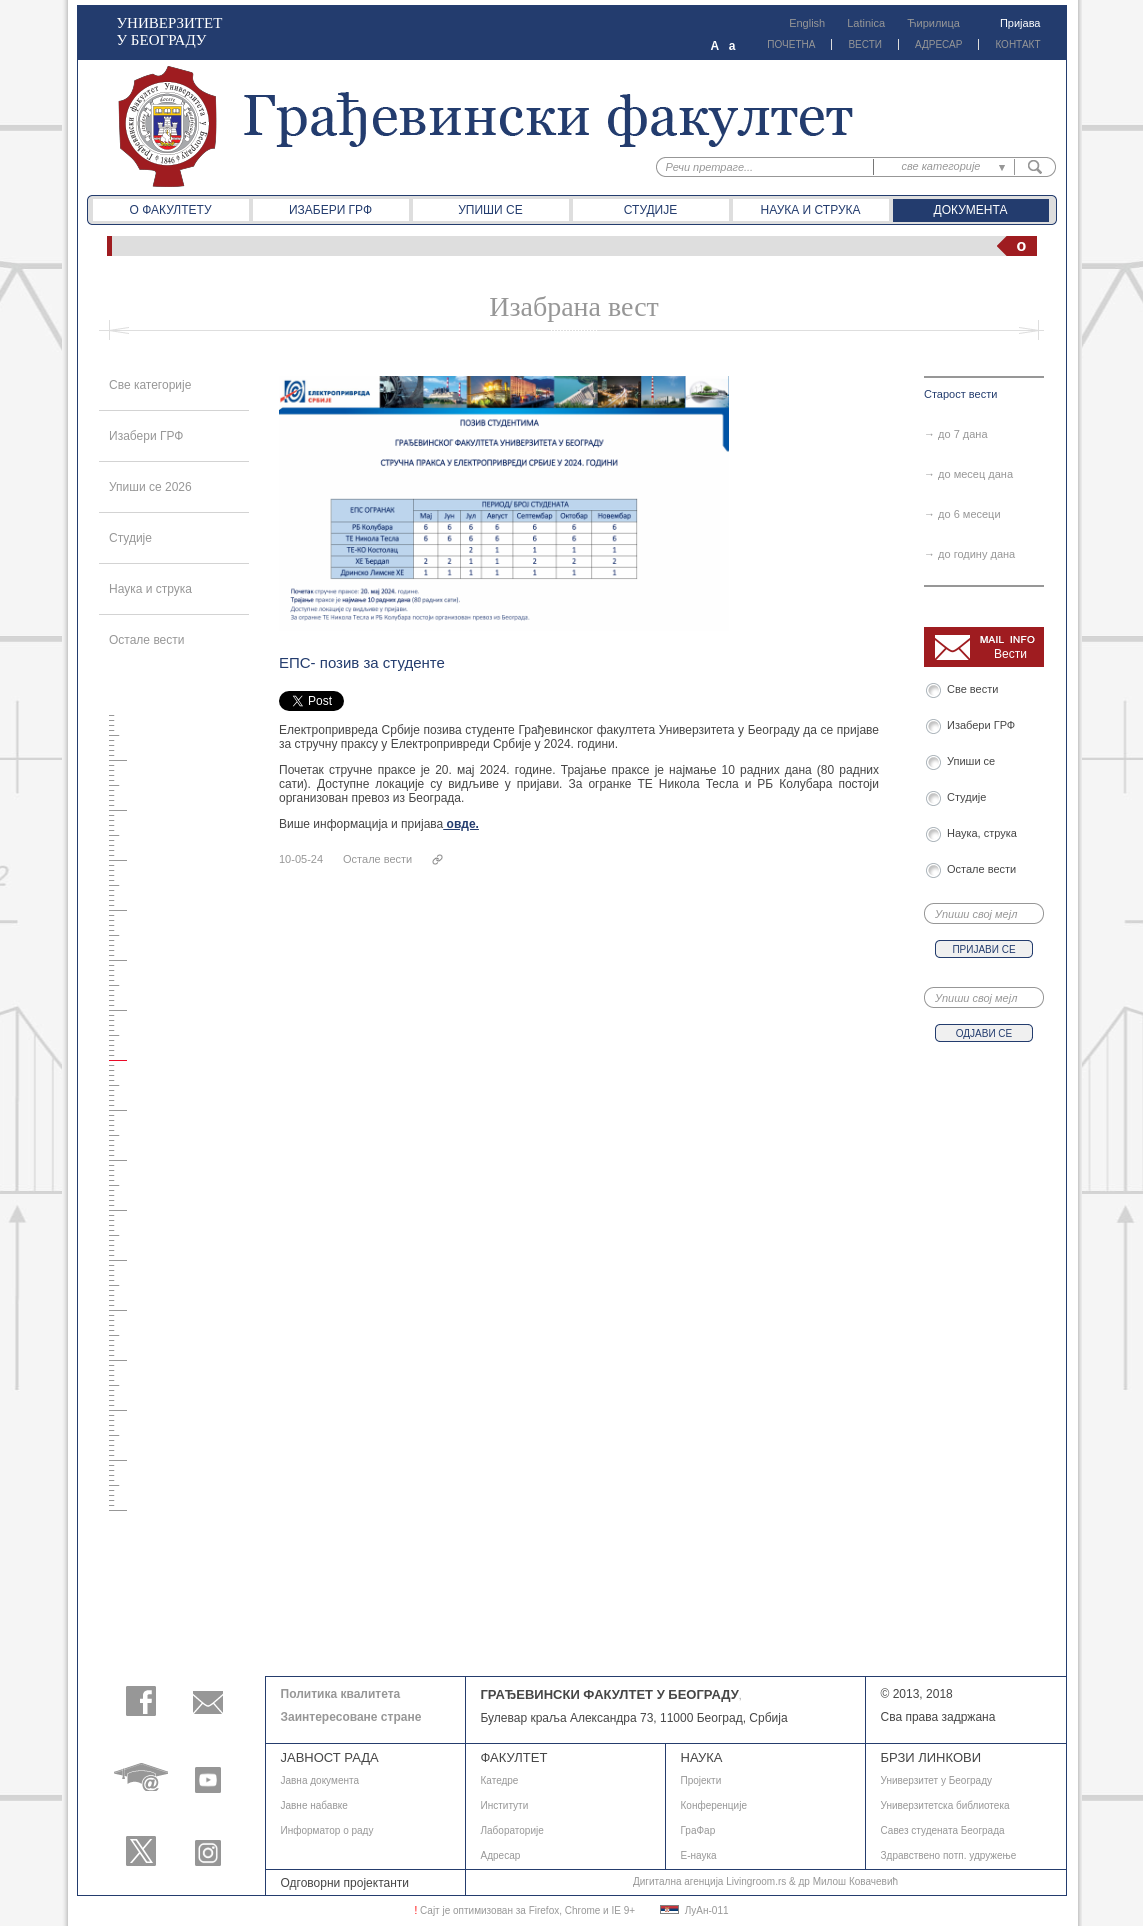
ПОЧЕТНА (791, 44)
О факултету (170, 210)
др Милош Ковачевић (848, 1881)
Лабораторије (512, 1830)
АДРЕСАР (938, 44)
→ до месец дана (968, 474)
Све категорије (150, 385)
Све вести (975, 689)
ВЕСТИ (865, 44)
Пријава (1020, 23)
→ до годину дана (969, 554)
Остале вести (147, 640)
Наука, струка (982, 833)
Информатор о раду (327, 1830)
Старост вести (960, 394)
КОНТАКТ (1017, 44)
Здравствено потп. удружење (949, 1855)
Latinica (866, 23)
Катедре (500, 1780)
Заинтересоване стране (351, 1717)
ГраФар (698, 1830)
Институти (505, 1805)
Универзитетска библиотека (945, 1805)
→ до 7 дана (956, 434)
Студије (650, 210)
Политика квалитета (341, 1694)
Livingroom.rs (756, 1881)
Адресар (501, 1855)
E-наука (699, 1855)
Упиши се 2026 (150, 487)
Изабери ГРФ (330, 210)
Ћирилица (933, 23)
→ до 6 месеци (962, 514)
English (807, 23)
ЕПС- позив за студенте (362, 662)
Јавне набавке (314, 1805)
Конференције (714, 1805)
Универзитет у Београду (937, 1780)
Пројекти (701, 1780)
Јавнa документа (320, 1780)
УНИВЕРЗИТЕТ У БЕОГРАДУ (170, 31)
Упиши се (490, 210)
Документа (971, 210)
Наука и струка (810, 210)
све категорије (941, 166)
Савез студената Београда (943, 1830)
